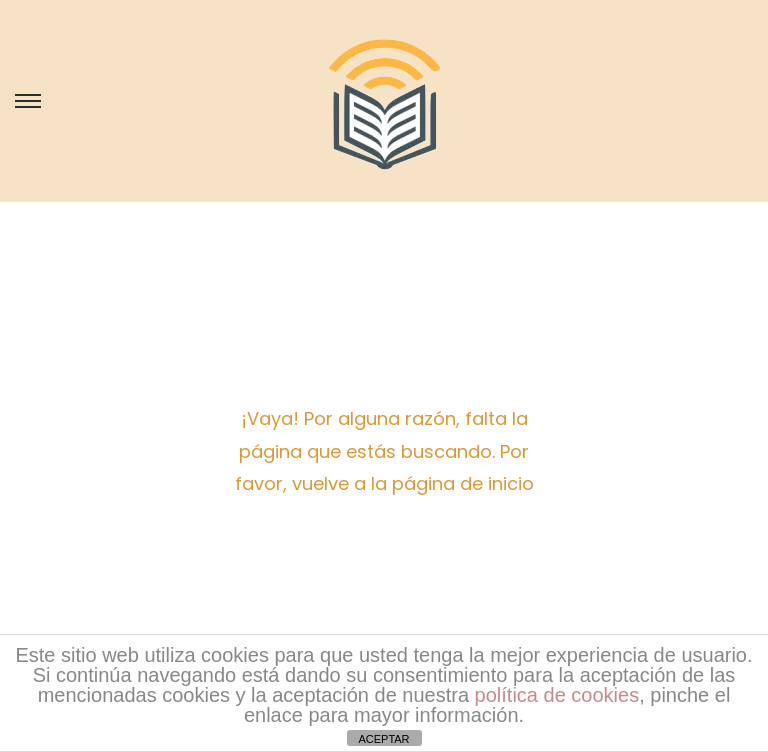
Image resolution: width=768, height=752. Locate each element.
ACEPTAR (383, 739)
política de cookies (557, 695)
